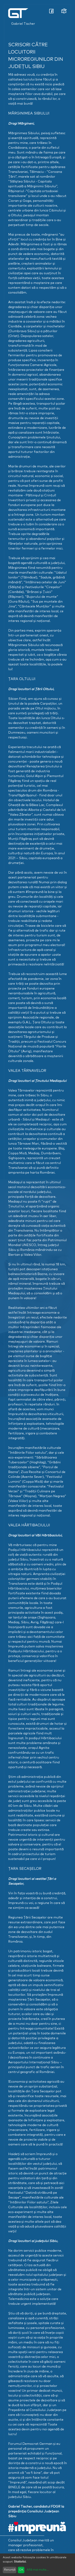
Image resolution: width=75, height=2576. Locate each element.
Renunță (9, 2569)
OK (21, 2569)
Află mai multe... (38, 2569)
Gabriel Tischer (23, 23)
